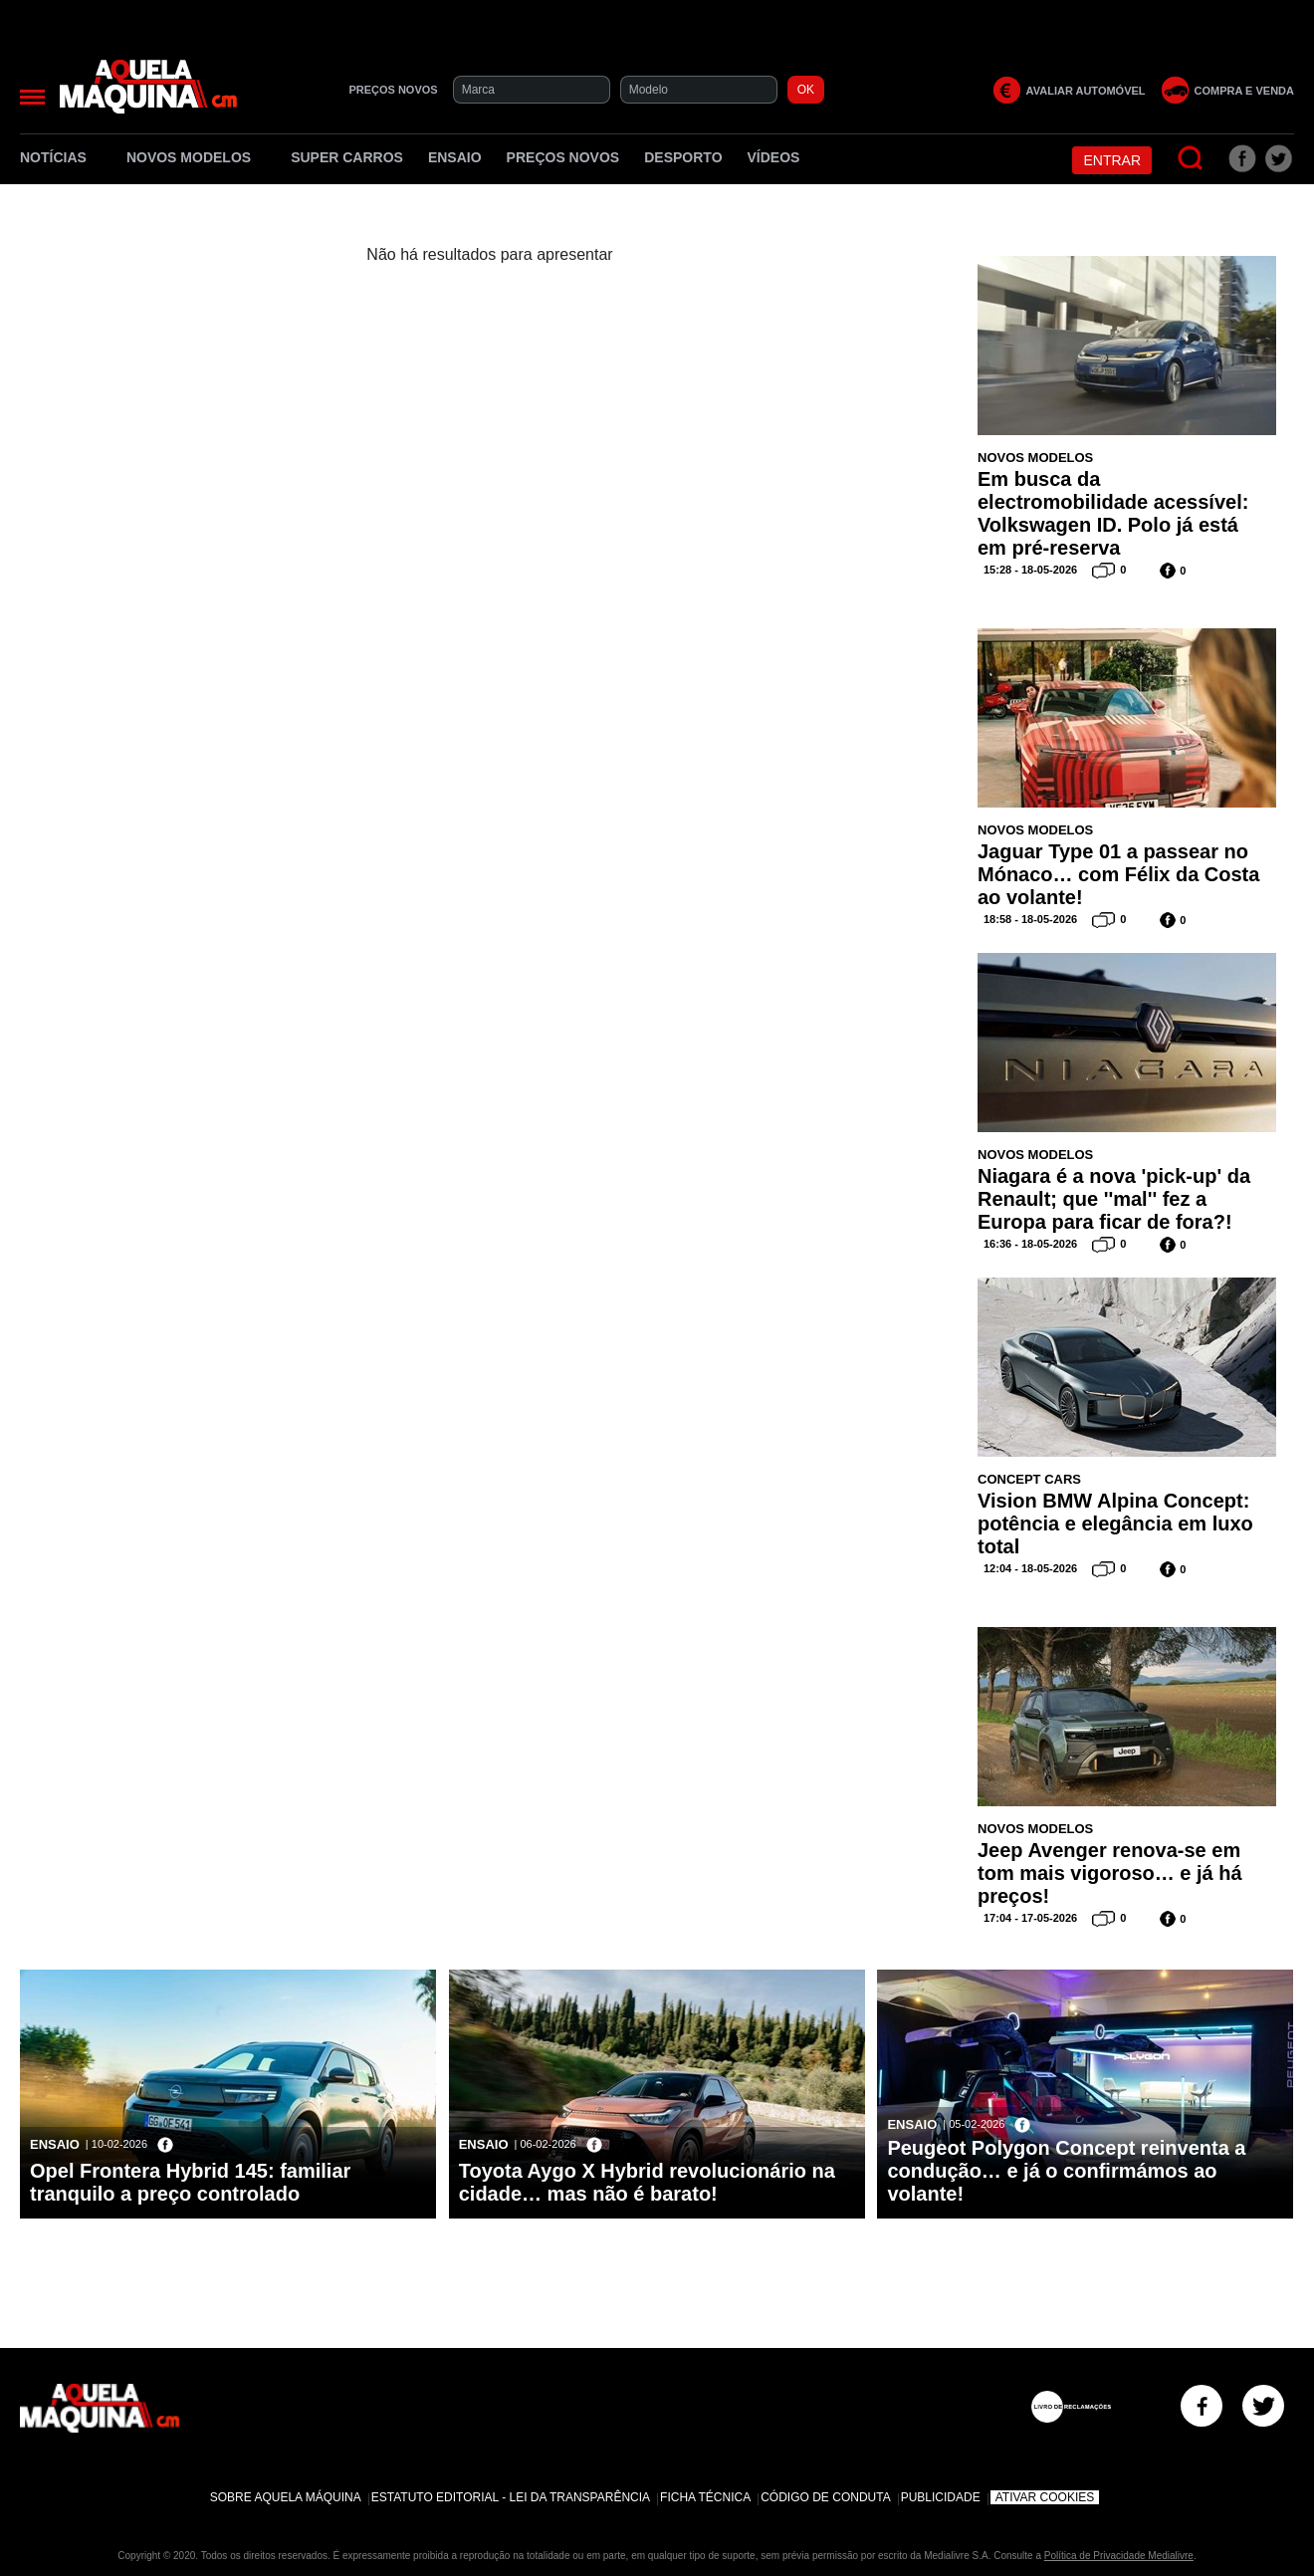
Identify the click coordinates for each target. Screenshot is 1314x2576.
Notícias (61, 157)
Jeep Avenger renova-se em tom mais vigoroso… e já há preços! (1110, 1873)
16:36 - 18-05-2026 (1030, 1244)
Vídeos (774, 157)
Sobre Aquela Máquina (285, 2497)
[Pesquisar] (1191, 158)
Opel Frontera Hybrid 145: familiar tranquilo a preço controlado (190, 2182)
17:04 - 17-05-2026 (1030, 1918)
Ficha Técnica (705, 2497)
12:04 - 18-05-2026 (1030, 1568)
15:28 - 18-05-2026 (1030, 570)
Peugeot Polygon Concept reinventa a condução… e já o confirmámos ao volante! (1066, 2171)
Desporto (683, 157)
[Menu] (32, 97)
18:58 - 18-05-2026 (1030, 919)
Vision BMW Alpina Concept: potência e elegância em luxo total (1115, 1523)
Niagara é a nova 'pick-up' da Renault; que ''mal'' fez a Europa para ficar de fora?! (1114, 1199)
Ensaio (455, 157)
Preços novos (563, 157)
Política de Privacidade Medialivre (1119, 2555)
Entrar (1112, 160)
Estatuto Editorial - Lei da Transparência (510, 2497)
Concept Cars (1029, 1479)
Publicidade (941, 2497)
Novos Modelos (196, 157)
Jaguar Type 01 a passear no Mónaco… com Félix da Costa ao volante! (1118, 874)
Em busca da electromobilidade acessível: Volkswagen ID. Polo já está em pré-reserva (1113, 513)
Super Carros (347, 157)
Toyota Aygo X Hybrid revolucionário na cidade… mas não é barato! (647, 2182)
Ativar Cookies (1045, 2497)
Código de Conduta (825, 2497)
